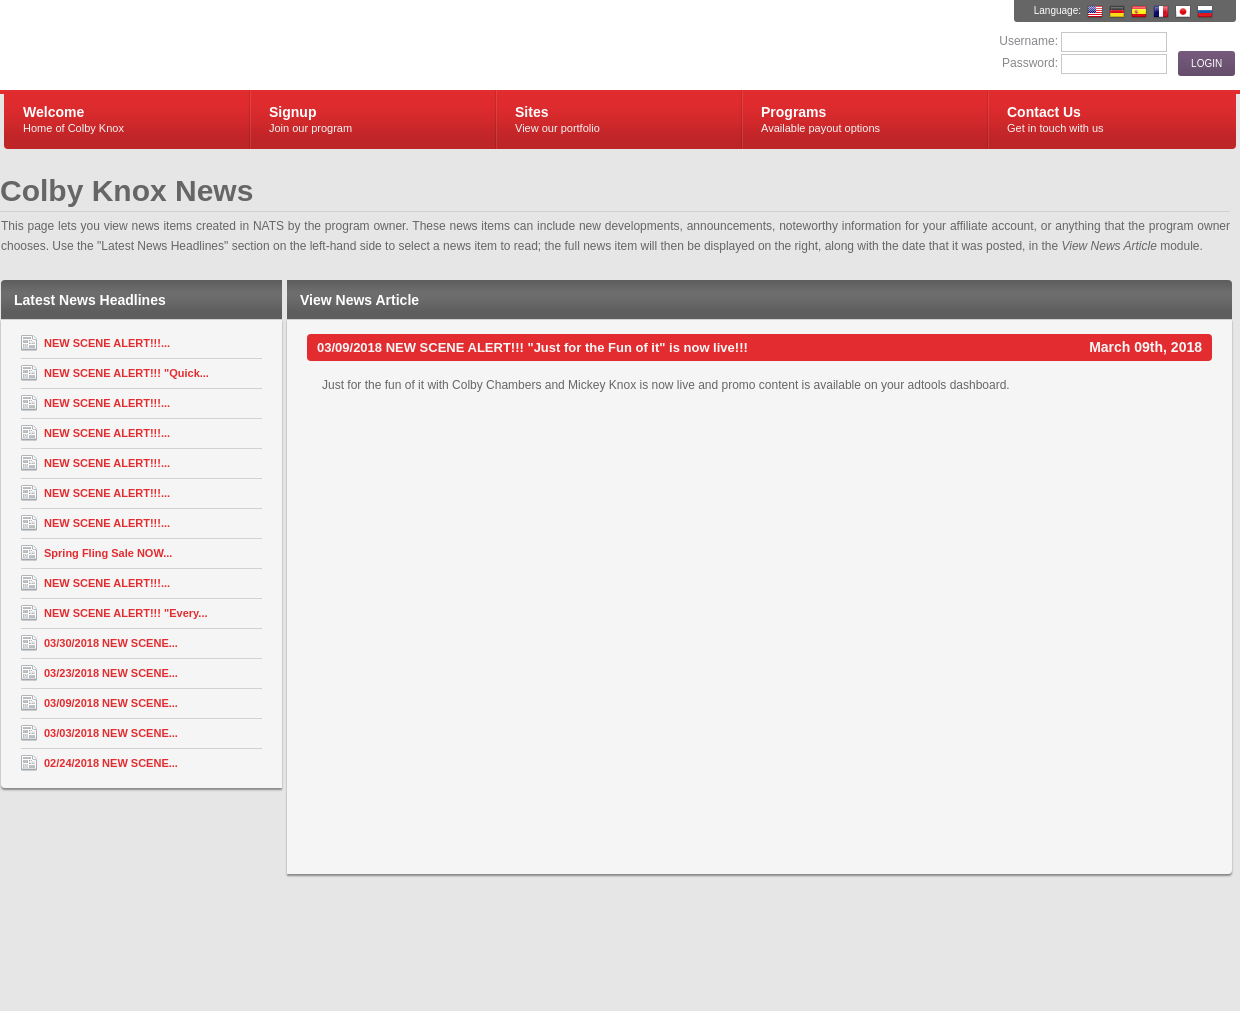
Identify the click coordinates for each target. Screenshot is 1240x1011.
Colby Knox (242, 46)
